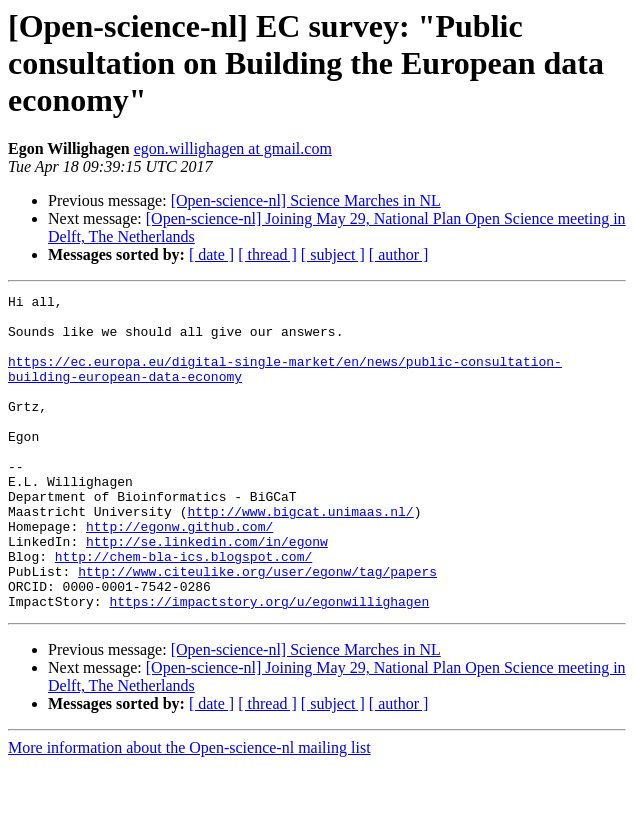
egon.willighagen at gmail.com (233, 148)
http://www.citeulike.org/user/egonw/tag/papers (257, 628)
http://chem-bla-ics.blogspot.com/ (183, 610)
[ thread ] (267, 254)
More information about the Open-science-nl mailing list (189, 810)
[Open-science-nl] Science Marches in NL (306, 200)
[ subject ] (333, 254)
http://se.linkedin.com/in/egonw (207, 592)
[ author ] (399, 254)
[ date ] (211, 254)
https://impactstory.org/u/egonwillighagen (269, 664)
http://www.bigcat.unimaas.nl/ (300, 556)
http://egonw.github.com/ (179, 574)
